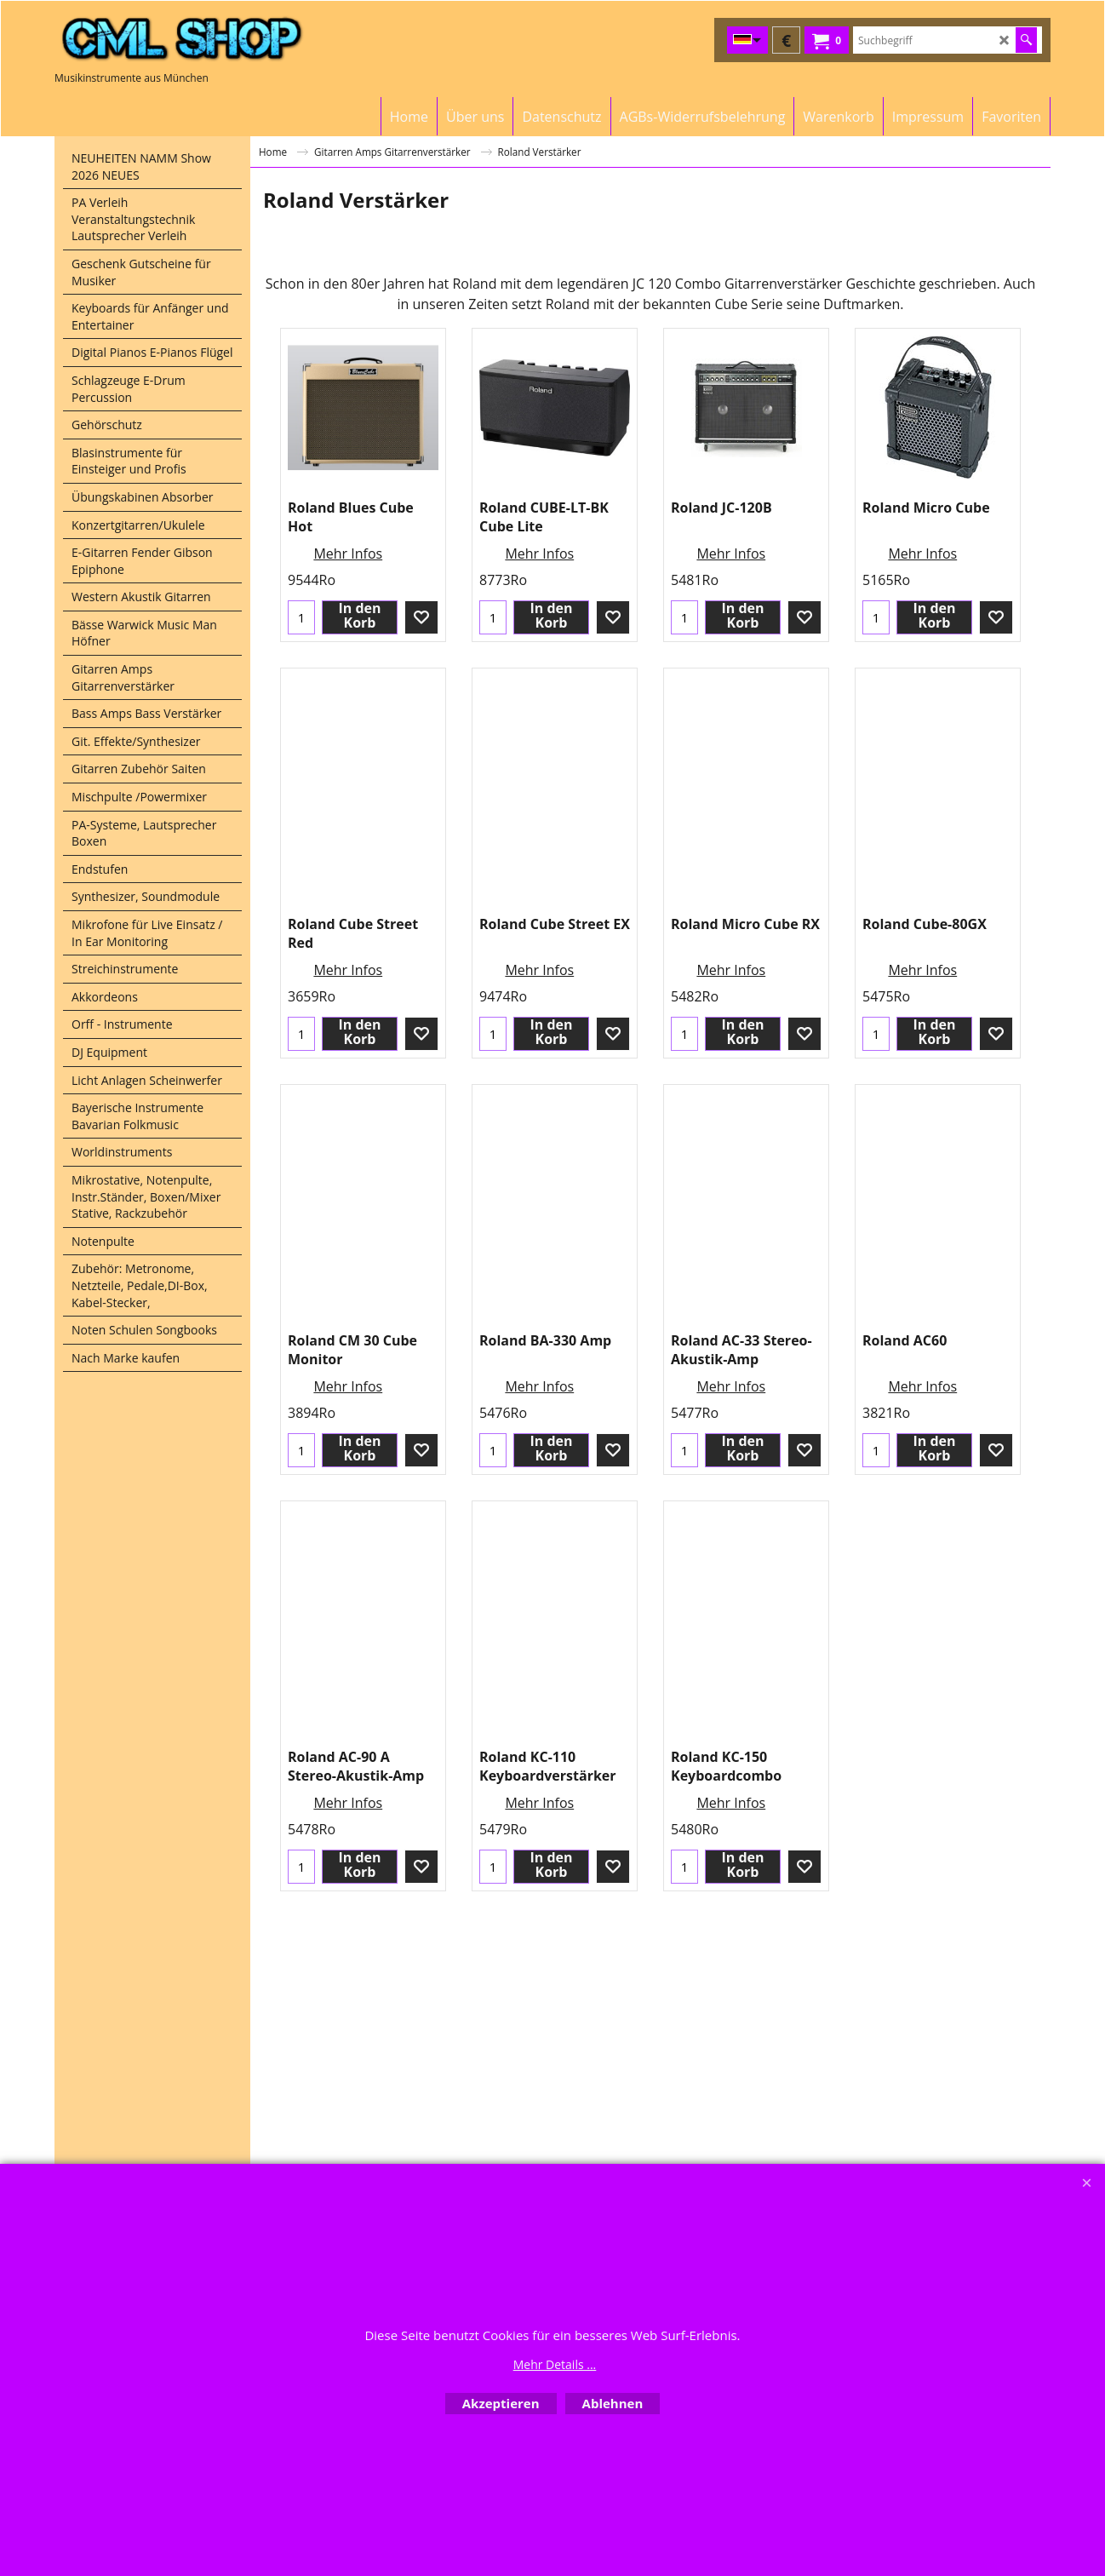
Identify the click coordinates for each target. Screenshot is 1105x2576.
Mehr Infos (347, 630)
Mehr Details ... (555, 2364)
